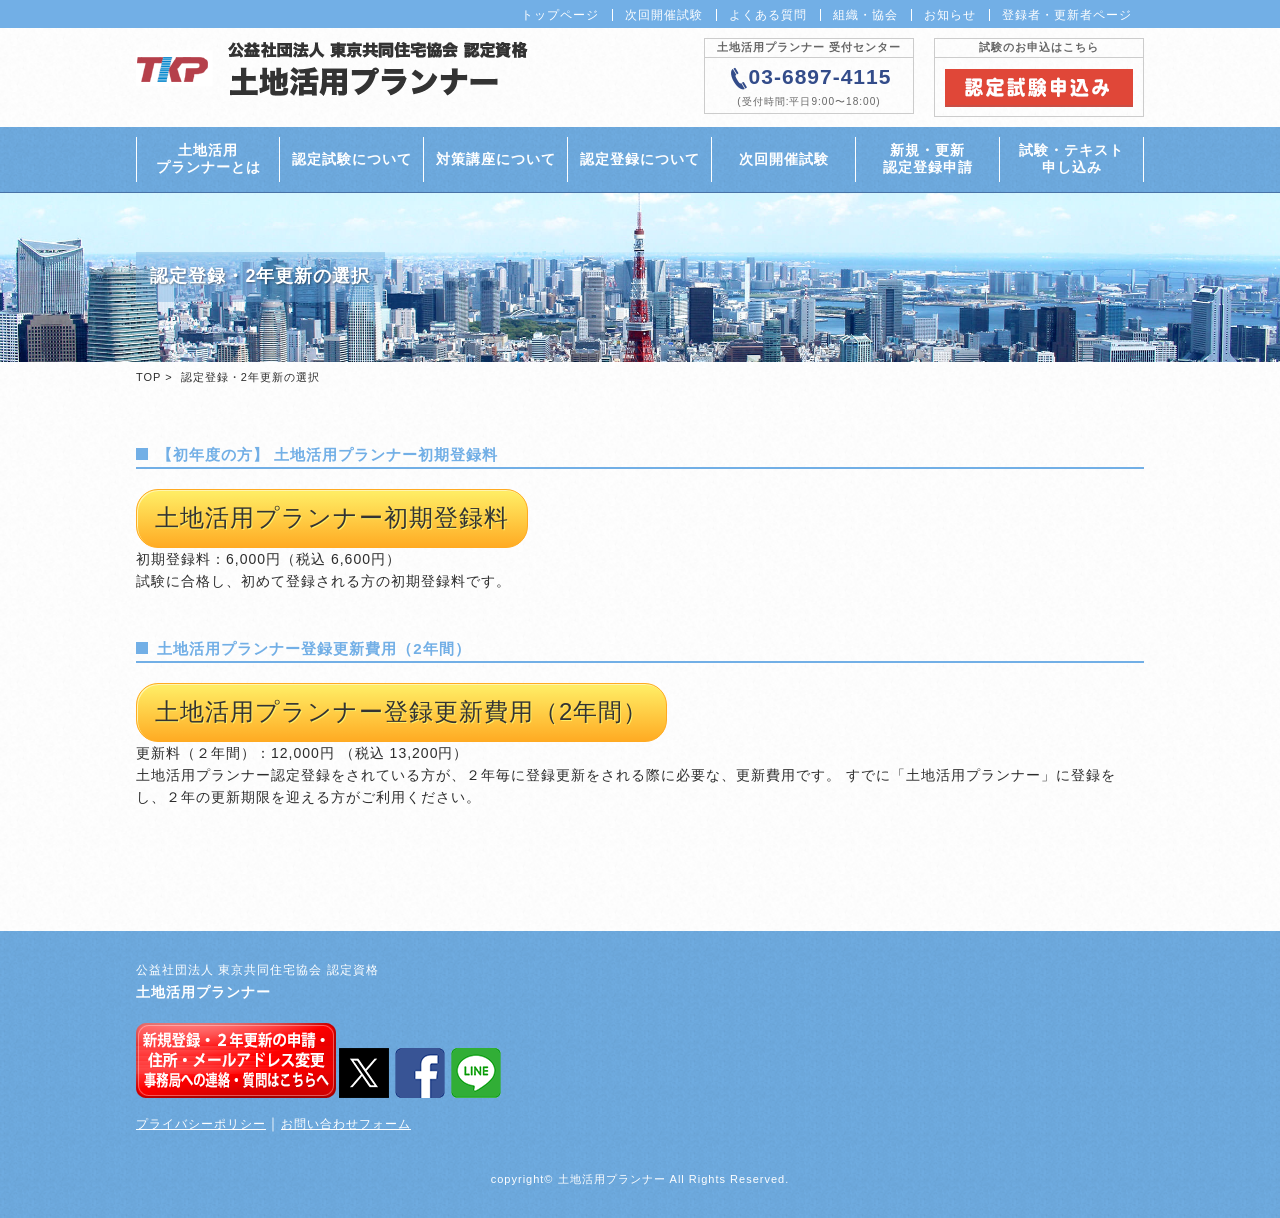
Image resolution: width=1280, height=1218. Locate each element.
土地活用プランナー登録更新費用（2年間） (401, 711)
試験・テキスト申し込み (1071, 158)
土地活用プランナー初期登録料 (332, 517)
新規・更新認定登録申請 (928, 158)
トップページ (560, 15)
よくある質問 (768, 15)
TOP (148, 377)
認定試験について (352, 159)
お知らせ (950, 15)
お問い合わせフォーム (346, 1124)
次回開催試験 (664, 15)
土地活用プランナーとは (208, 158)
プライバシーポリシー (201, 1124)
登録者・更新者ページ (1067, 15)
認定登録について (640, 159)
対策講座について (496, 159)
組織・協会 (865, 15)
